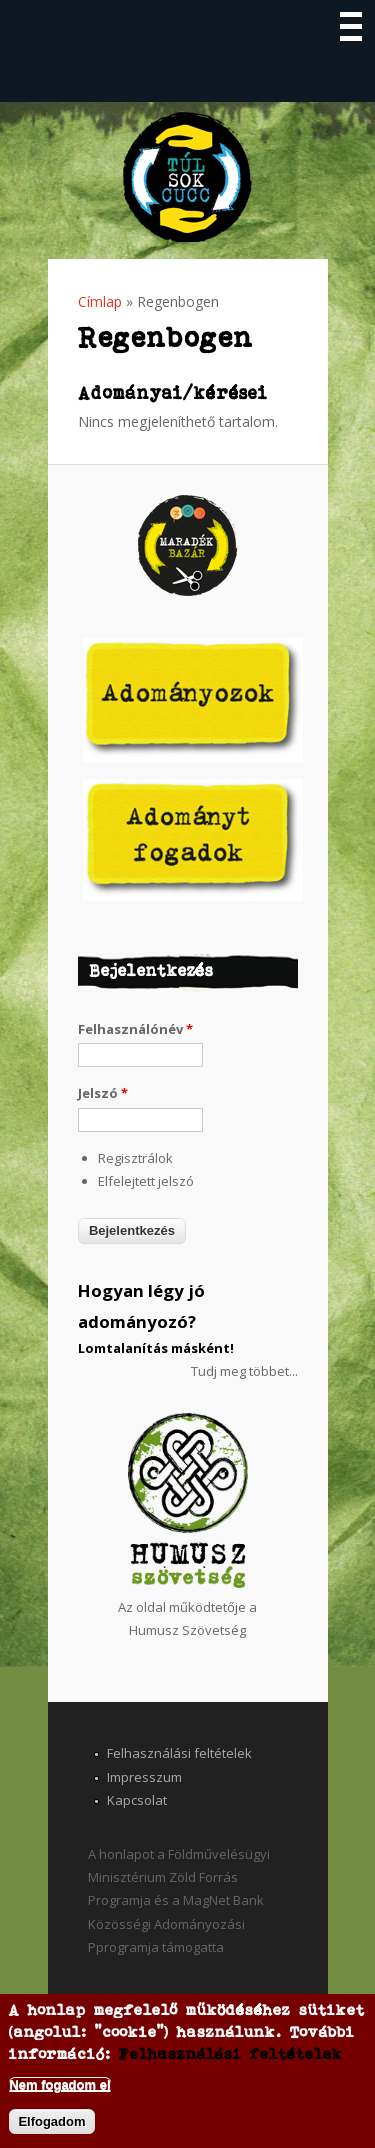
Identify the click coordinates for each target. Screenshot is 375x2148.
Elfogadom (51, 2121)
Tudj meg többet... (244, 1371)
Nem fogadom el (59, 2084)
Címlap (100, 301)
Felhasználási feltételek (179, 1753)
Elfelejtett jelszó (146, 1181)
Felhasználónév (135, 1029)
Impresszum (144, 1777)
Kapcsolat (137, 1800)
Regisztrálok (135, 1158)
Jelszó (103, 1093)
